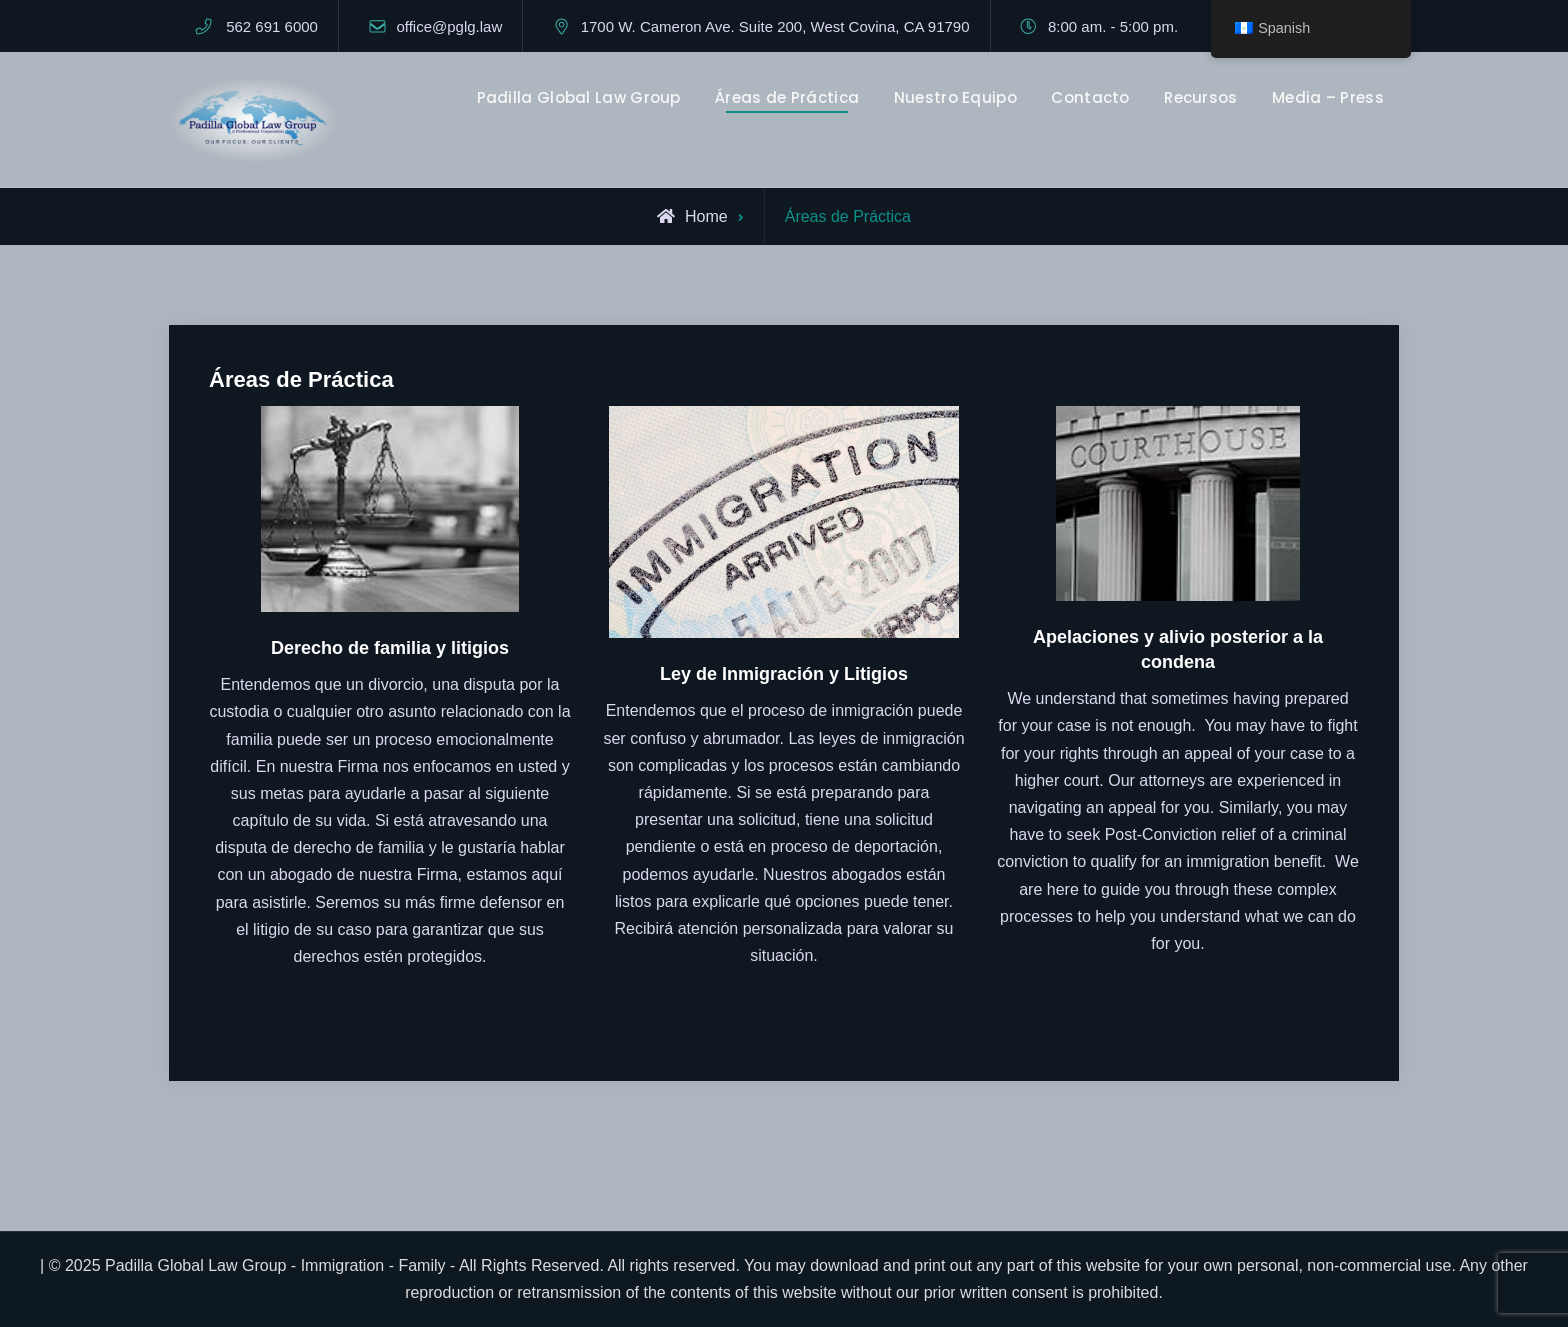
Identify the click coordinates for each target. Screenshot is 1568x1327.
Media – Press (1328, 97)
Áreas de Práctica (787, 97)
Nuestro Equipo (955, 97)
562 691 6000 (272, 26)
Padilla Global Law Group (579, 97)
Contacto (1090, 97)
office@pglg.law (449, 26)
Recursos (1200, 97)
